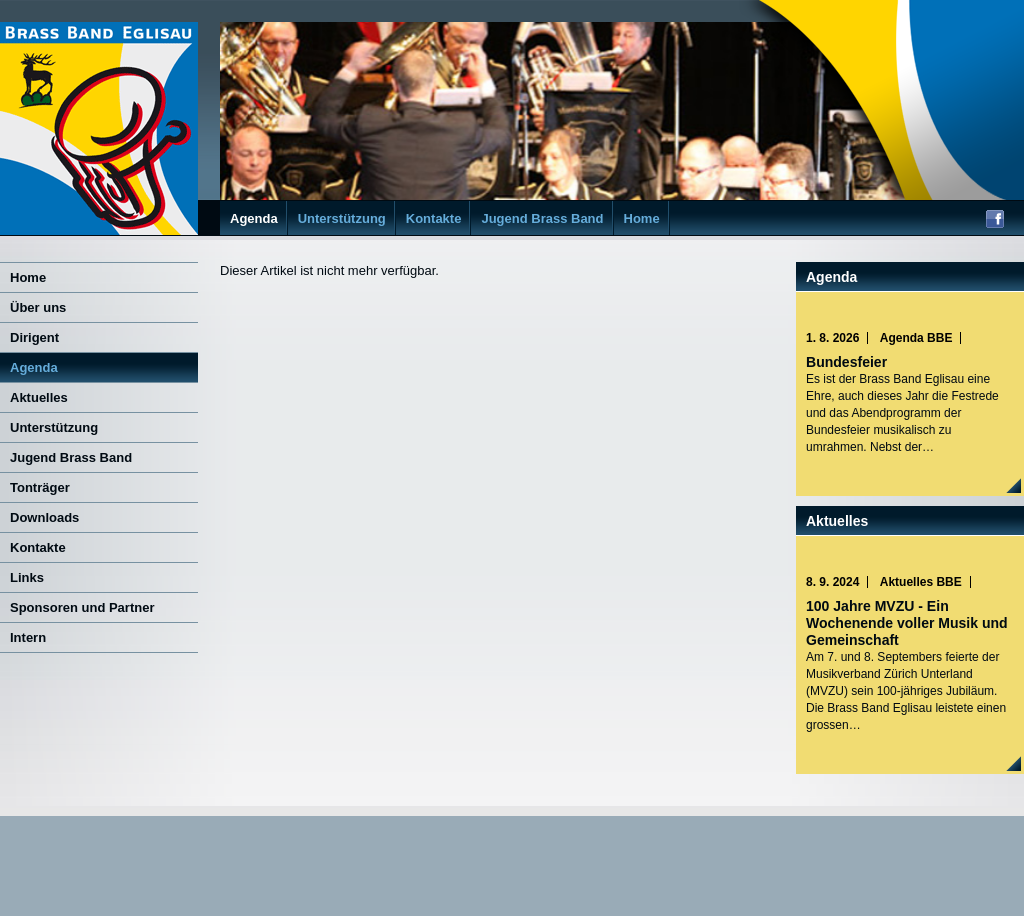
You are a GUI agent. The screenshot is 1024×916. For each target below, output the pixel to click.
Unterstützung (342, 218)
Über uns (38, 307)
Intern (28, 637)
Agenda (254, 218)
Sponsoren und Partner (82, 607)
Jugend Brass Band (542, 218)
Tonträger (40, 487)
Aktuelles (39, 397)
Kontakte (434, 218)
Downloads (44, 517)
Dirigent (34, 337)
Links (27, 577)
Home (642, 218)
